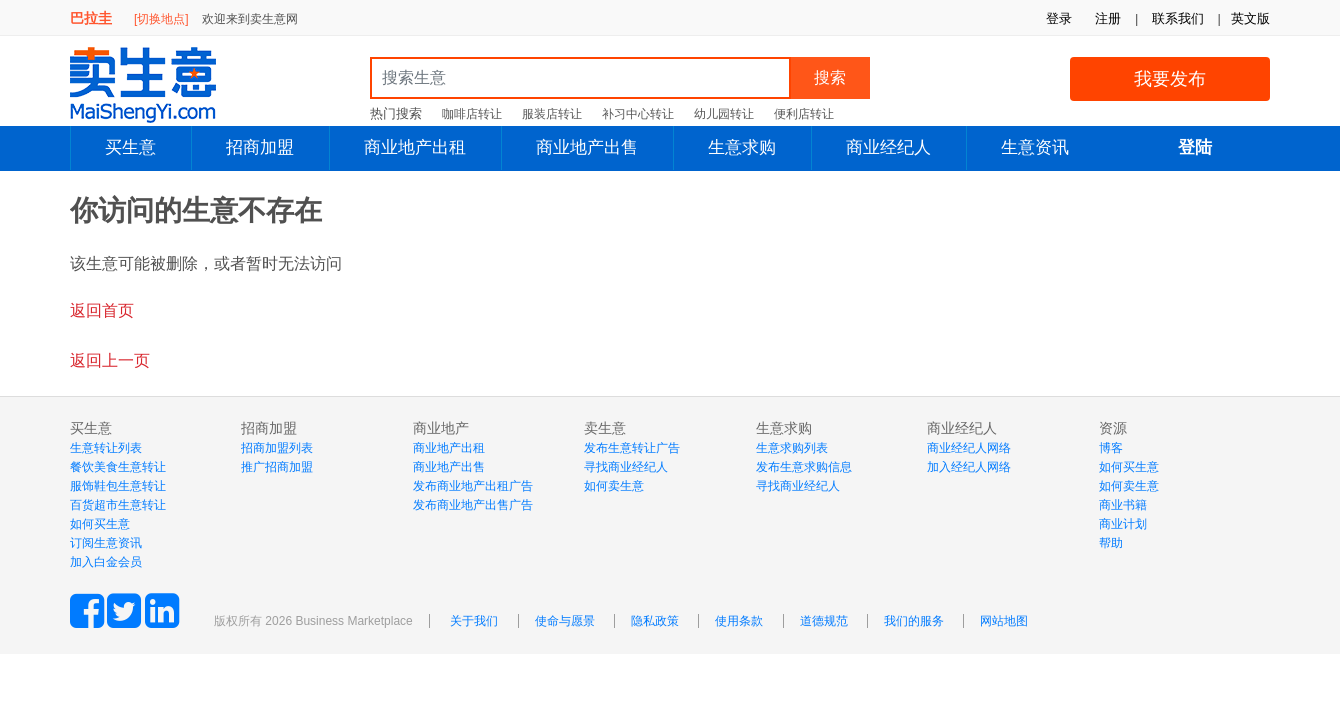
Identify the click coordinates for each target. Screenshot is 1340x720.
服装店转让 (552, 114)
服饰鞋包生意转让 (118, 486)
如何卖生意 (614, 486)
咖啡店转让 (472, 114)
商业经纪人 (888, 147)
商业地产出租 (415, 147)
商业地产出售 (587, 147)
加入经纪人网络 (969, 467)
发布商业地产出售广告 (473, 505)
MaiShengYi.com (160, 85)
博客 (1111, 448)
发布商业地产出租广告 (473, 486)
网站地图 (1004, 621)
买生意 (130, 147)
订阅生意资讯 (106, 543)
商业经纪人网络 (969, 448)
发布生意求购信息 (804, 467)
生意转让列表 (106, 448)
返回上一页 (110, 360)
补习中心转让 (638, 114)
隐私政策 (655, 621)
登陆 (1195, 147)
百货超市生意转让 (118, 505)
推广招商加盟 (277, 467)
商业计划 (1123, 524)
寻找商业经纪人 (626, 467)
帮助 (1111, 543)
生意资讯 (1035, 147)
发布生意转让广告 (632, 448)
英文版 (1250, 18)
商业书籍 (1123, 505)
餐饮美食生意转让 (118, 467)
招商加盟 (260, 147)
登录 (1059, 18)
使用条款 (739, 621)
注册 (1108, 18)
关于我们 (474, 621)
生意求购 (742, 147)
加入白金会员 (106, 562)
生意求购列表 (792, 448)
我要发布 (1170, 79)
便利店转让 (804, 114)
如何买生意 (100, 524)
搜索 (830, 77)
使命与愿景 (565, 621)
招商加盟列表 (277, 448)
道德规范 (824, 621)
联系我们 (1178, 18)
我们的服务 (914, 621)
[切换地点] (161, 19)
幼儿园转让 (724, 114)
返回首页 (102, 310)
